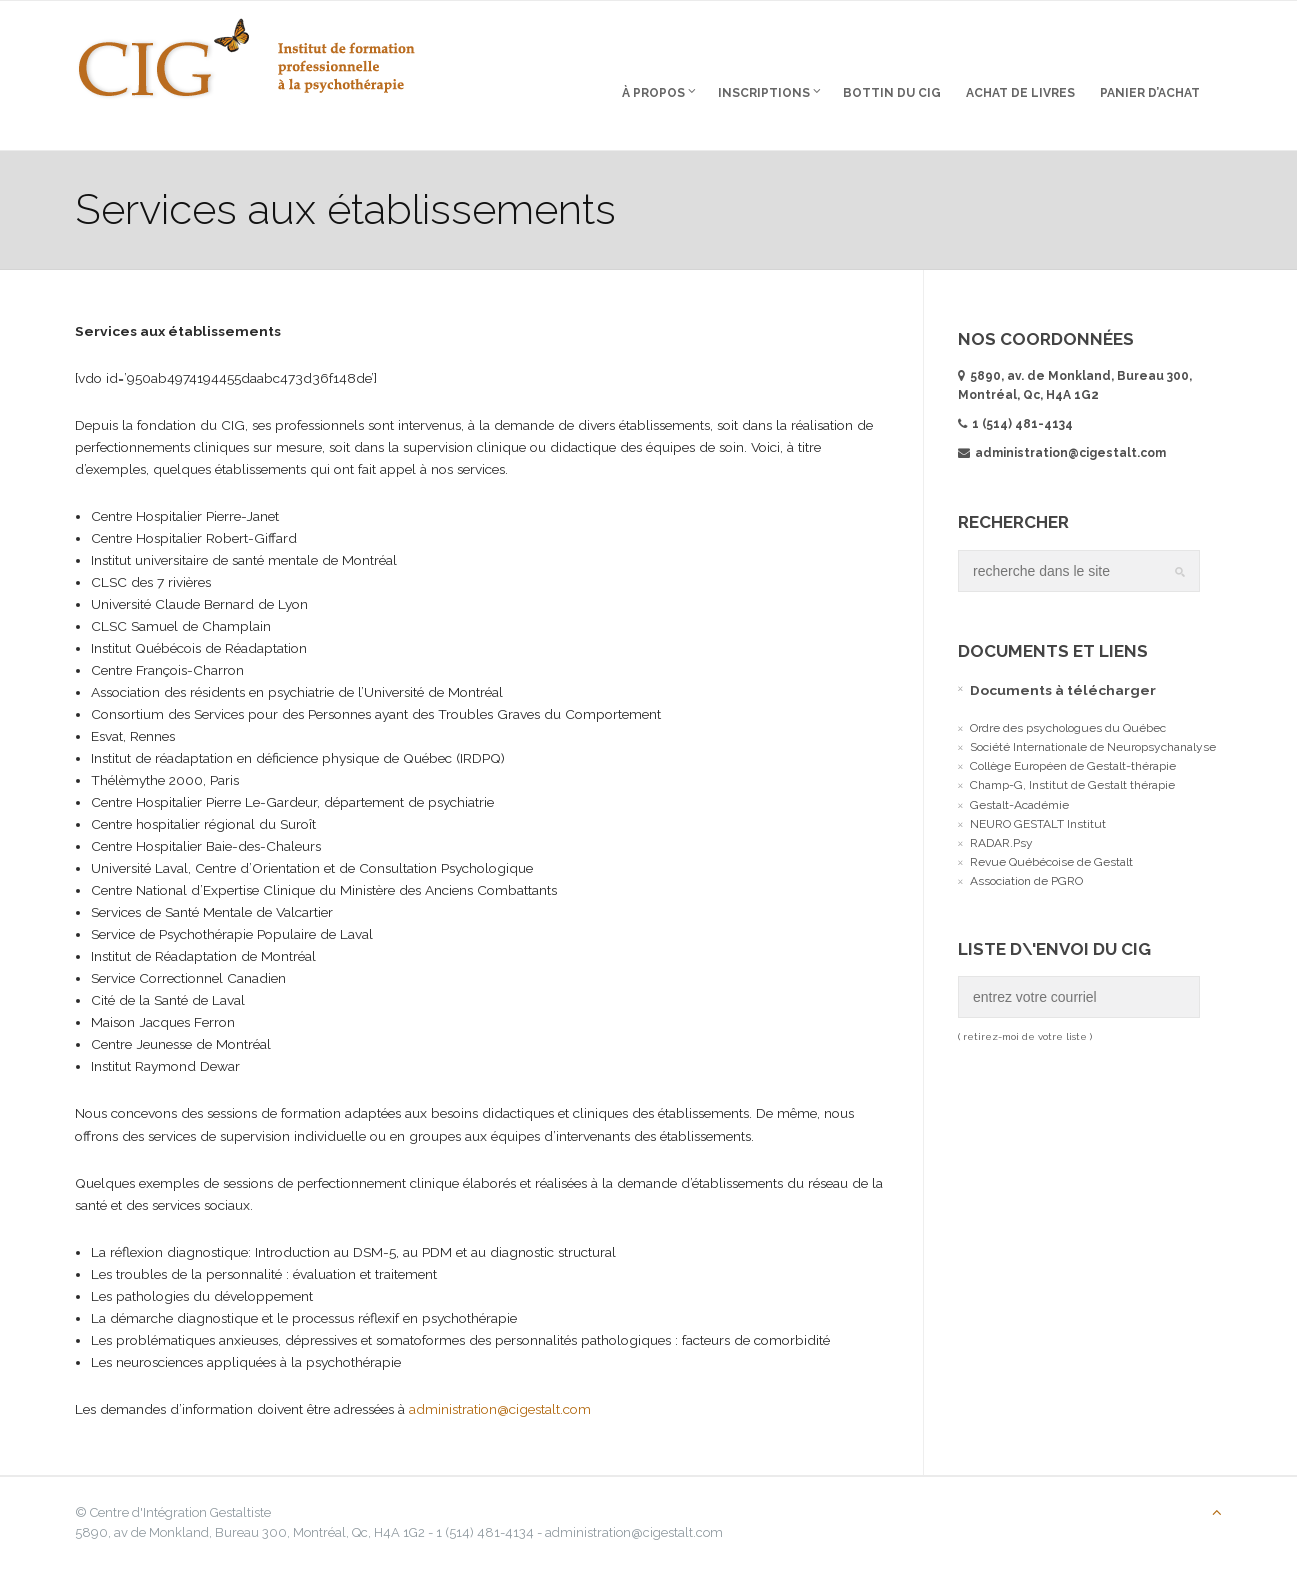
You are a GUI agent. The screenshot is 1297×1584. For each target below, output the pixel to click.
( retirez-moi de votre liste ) (1023, 1037)
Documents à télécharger (1061, 690)
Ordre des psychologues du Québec (1066, 728)
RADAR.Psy (999, 843)
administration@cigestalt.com (525, 1424)
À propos (656, 92)
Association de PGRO (1024, 882)
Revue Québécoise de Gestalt (1049, 863)
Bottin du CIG (889, 93)
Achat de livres (1017, 93)
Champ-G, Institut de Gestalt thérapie (1070, 786)
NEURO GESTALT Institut (1036, 824)
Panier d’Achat (1147, 93)
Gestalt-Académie (1017, 805)
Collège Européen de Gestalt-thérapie (1071, 767)
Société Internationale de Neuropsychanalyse (1091, 747)
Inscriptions (766, 92)
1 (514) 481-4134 (1020, 424)
